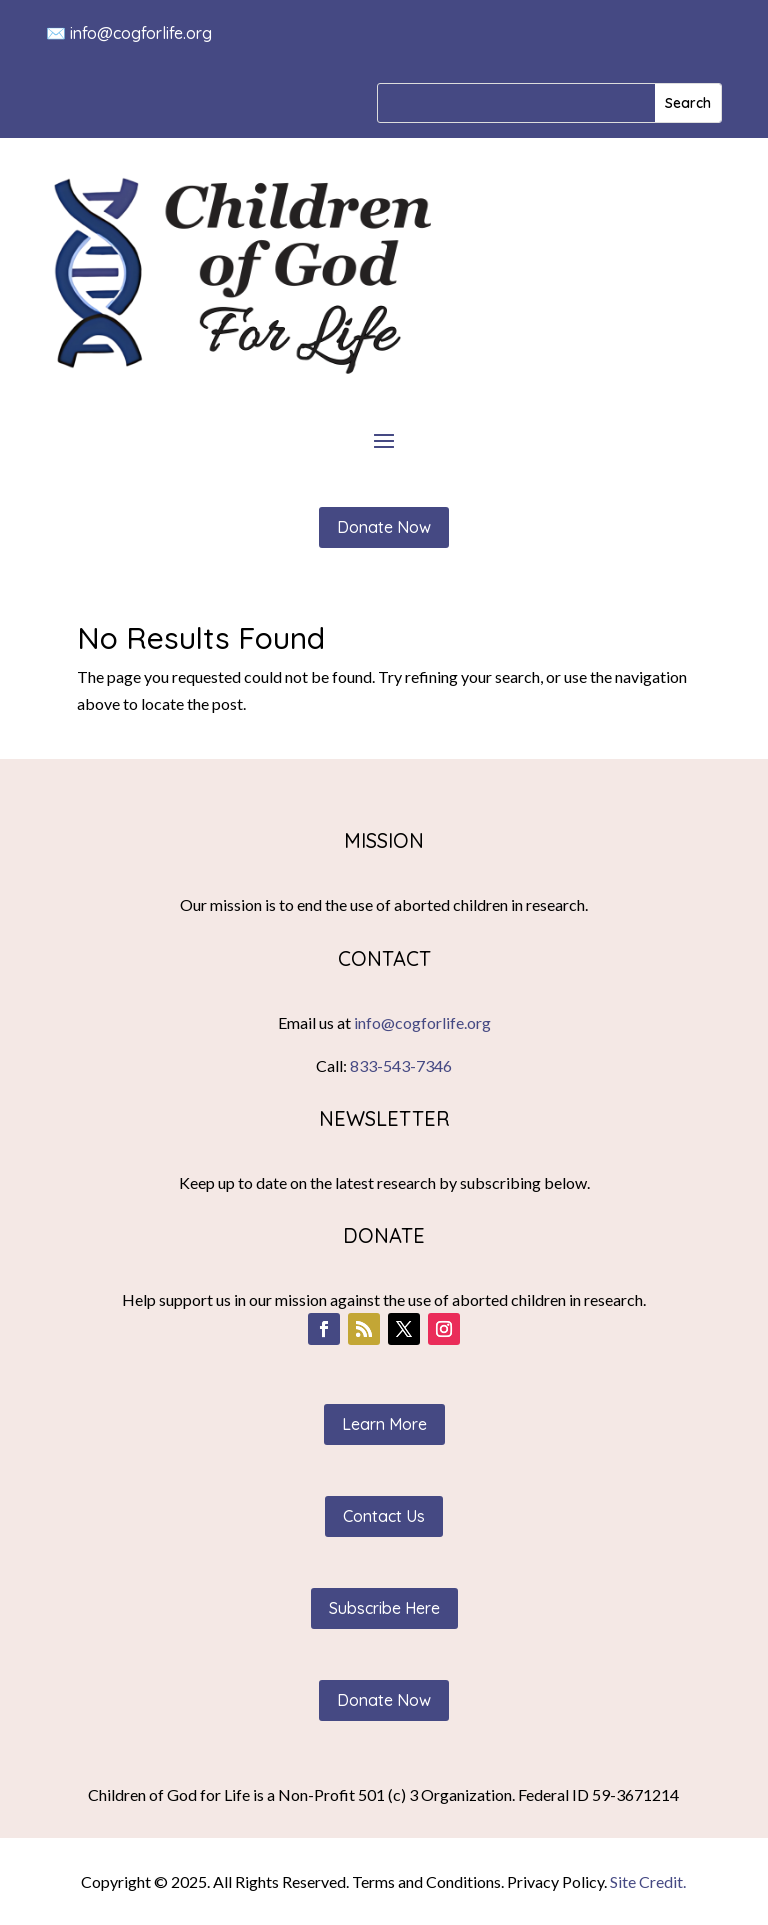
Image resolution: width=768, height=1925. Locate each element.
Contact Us (384, 1516)
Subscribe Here (384, 1608)
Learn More (384, 1424)
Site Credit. (648, 1881)
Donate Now (384, 527)
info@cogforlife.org (141, 33)
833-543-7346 (401, 1065)
